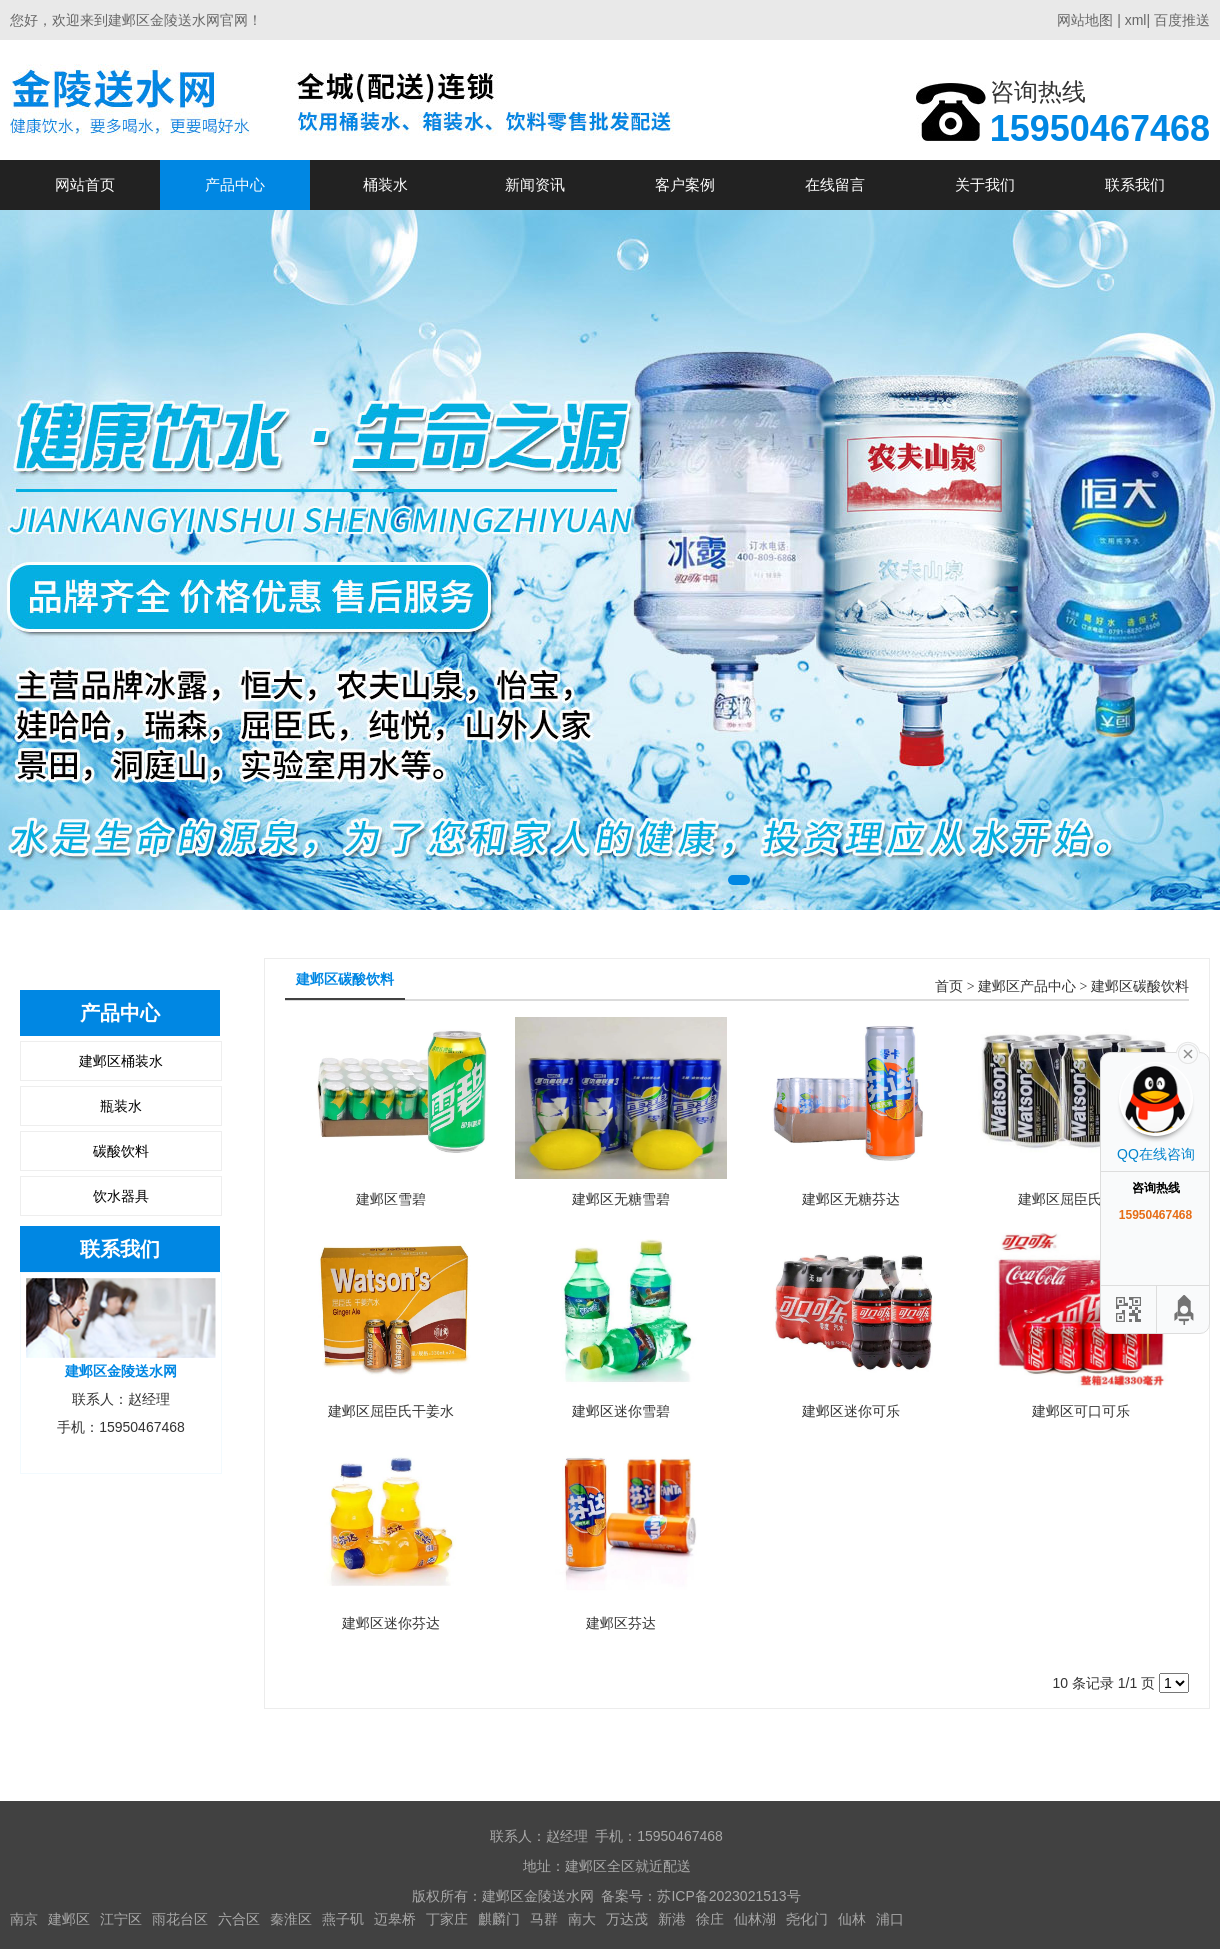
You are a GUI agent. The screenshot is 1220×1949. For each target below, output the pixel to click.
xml (1136, 20)
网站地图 (1085, 20)
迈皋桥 (395, 1919)
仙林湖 (755, 1919)
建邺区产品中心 (1027, 986)
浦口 (890, 1919)
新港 (672, 1919)
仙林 (852, 1919)
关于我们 (985, 184)
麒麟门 (499, 1919)
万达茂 (627, 1919)
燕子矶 (343, 1919)
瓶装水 (121, 1106)
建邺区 (69, 1919)
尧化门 (807, 1919)
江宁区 (121, 1919)
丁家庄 (447, 1919)
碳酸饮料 (121, 1151)
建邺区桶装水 (121, 1061)
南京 (24, 1919)
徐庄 (710, 1919)
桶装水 (385, 184)
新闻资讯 (535, 184)
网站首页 (85, 184)
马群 (544, 1919)
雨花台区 (180, 1919)
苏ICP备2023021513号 (728, 1896)
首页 (949, 986)
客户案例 (685, 184)
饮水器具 (121, 1196)
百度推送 (1182, 20)
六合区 (239, 1919)
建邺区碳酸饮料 (1140, 986)
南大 (582, 1919)
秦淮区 (291, 1919)
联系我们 (1135, 184)
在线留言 (835, 184)
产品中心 (235, 184)
